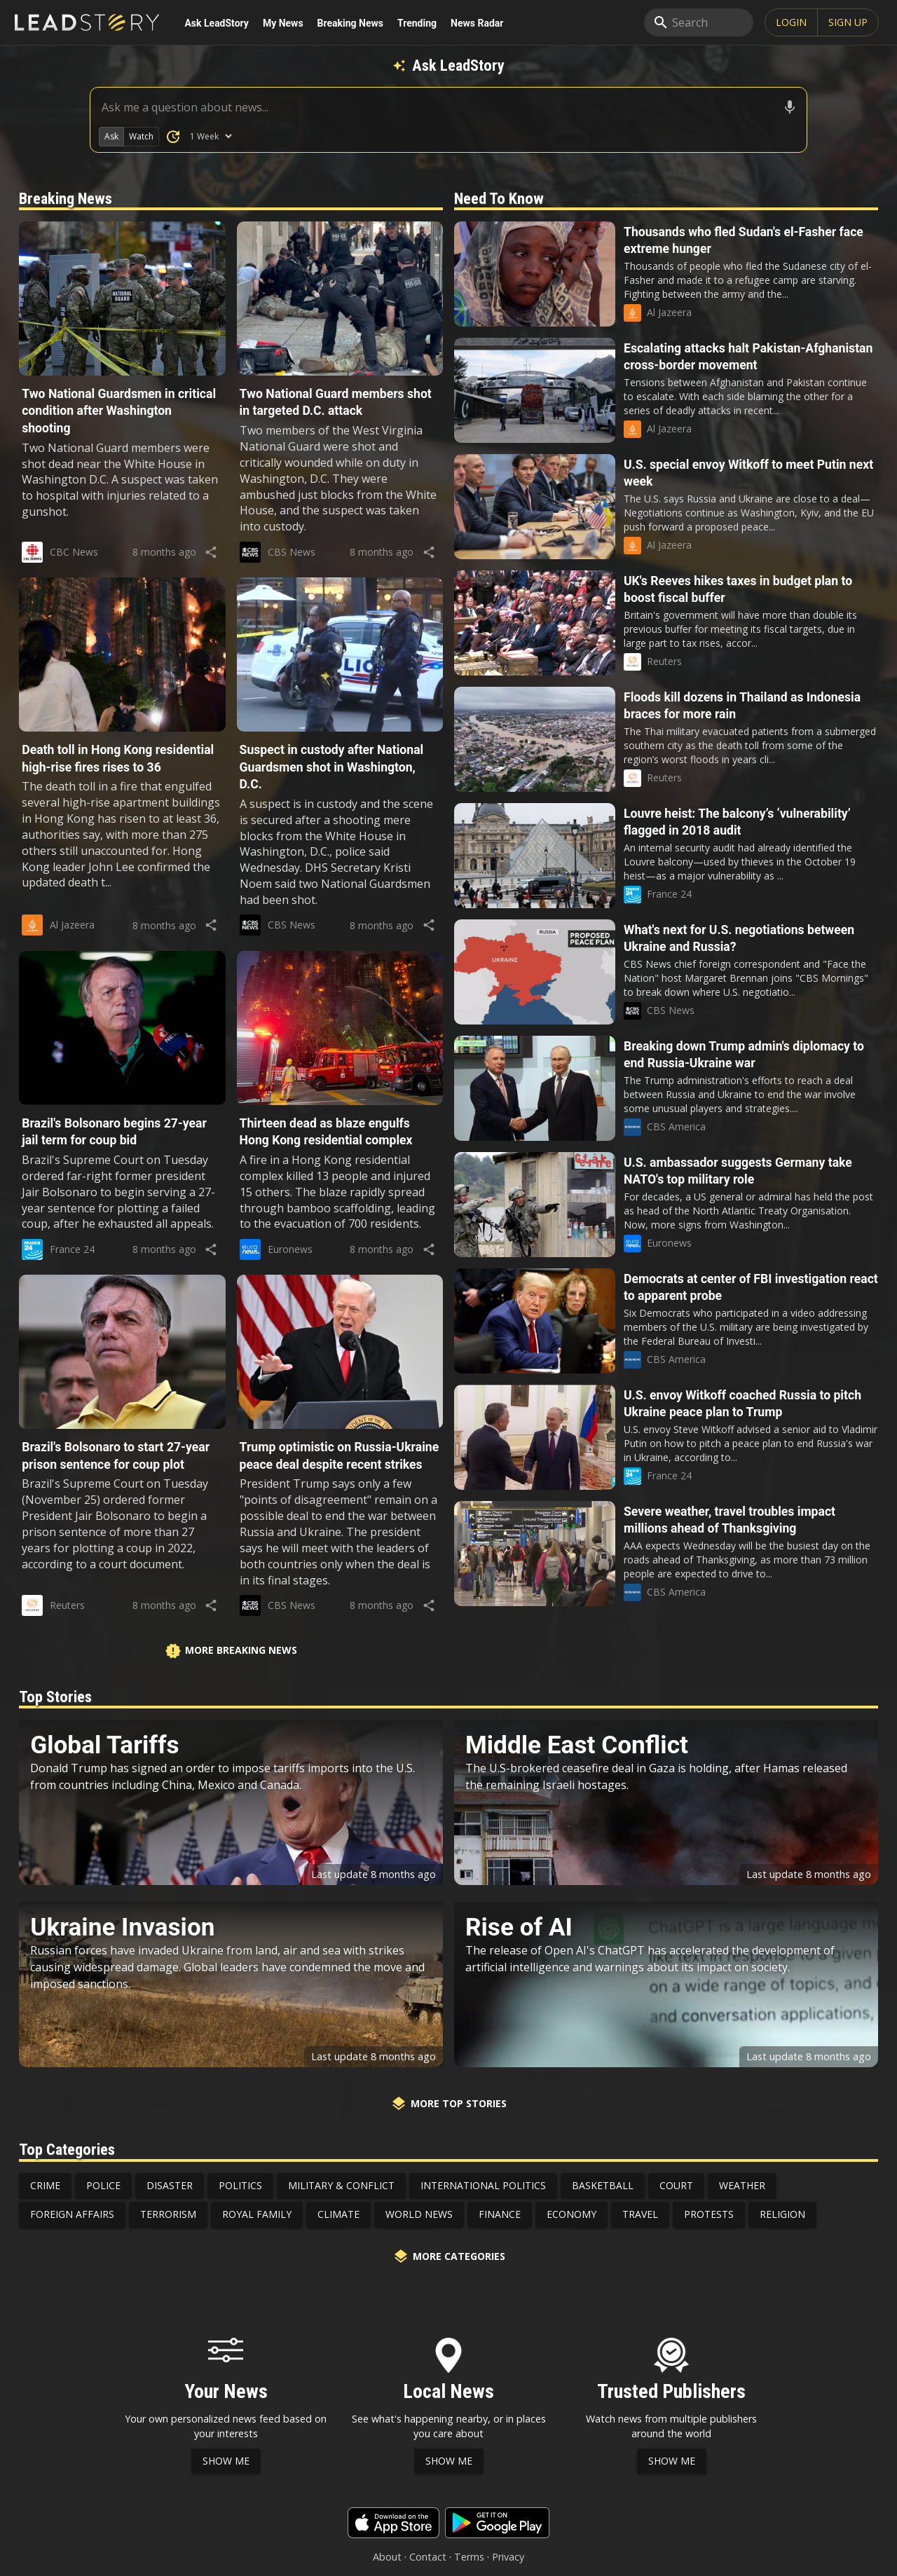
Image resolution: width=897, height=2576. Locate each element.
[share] (211, 551)
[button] (122, 379)
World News (419, 2214)
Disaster (169, 2185)
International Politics (483, 2185)
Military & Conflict (341, 2185)
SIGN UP (848, 22)
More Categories (448, 2256)
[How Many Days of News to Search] (210, 136)
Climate (338, 2214)
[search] (698, 22)
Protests (709, 2214)
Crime (45, 2185)
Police (103, 2185)
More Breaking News (231, 1651)
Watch (141, 136)
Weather (742, 2185)
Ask (111, 136)
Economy (571, 2214)
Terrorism (168, 2214)
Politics (240, 2185)
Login (791, 22)
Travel (640, 2214)
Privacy (508, 2556)
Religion (782, 2214)
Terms (469, 2556)
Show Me (226, 2460)
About (387, 2556)
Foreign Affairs (72, 2214)
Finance (500, 2214)
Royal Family (257, 2214)
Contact (427, 2556)
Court (676, 2185)
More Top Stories (448, 2103)
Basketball (603, 2185)
